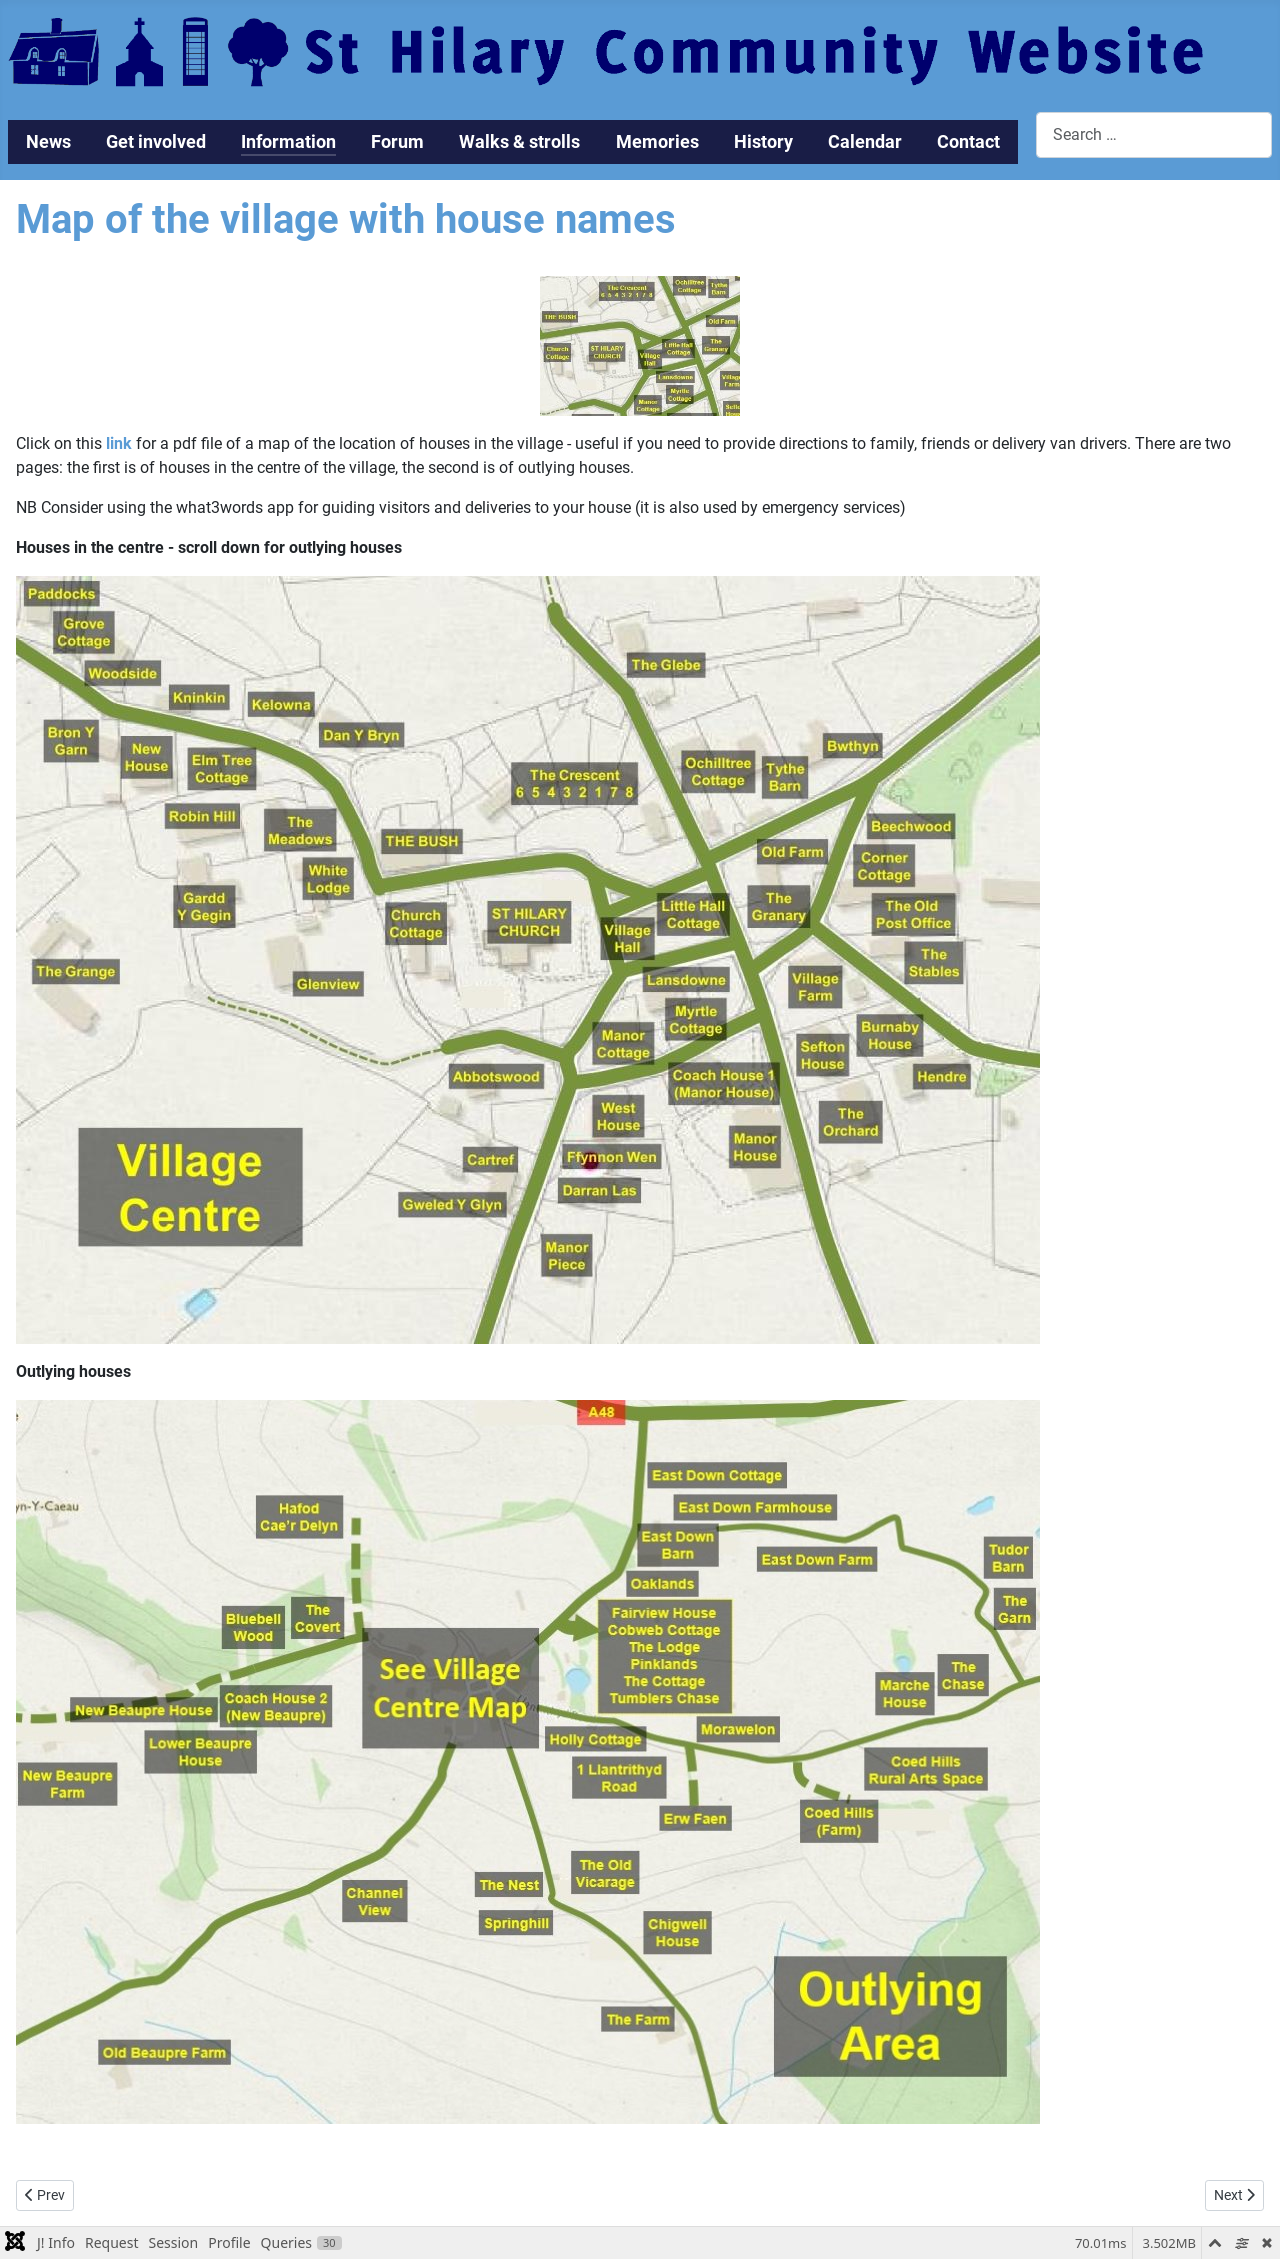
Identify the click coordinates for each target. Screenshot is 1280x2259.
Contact (968, 142)
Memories (657, 142)
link (119, 443)
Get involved (156, 142)
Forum (397, 142)
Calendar (865, 142)
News (48, 142)
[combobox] (1154, 134)
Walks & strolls (519, 142)
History (763, 142)
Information (288, 142)
